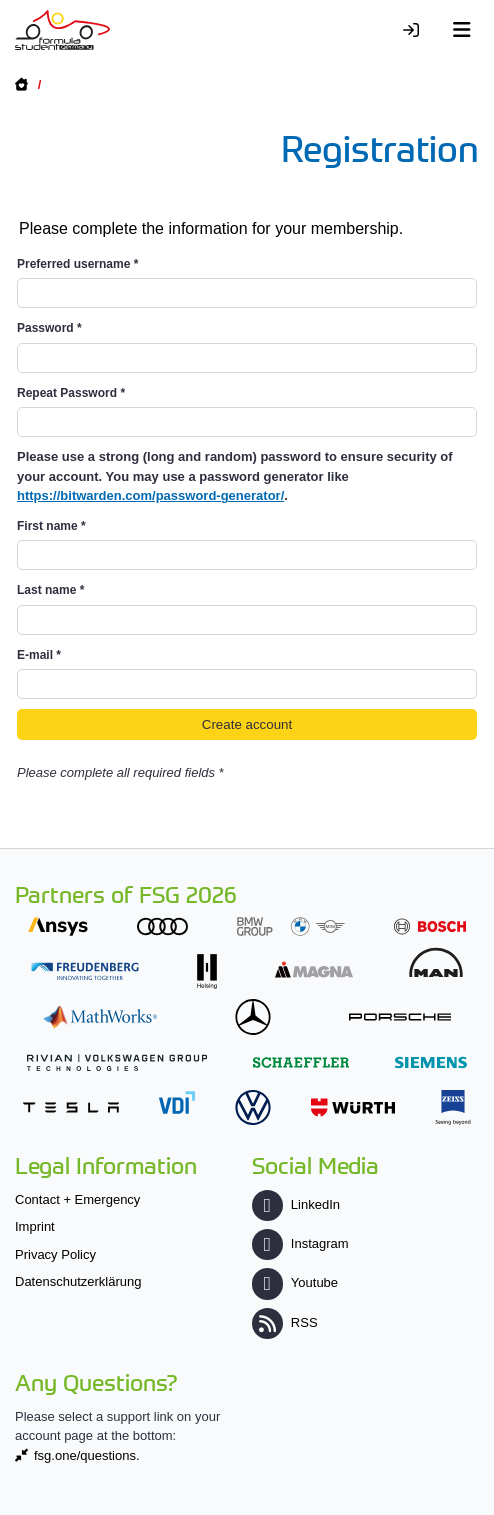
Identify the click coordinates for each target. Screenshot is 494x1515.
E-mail (39, 655)
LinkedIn (296, 1204)
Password (49, 328)
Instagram (300, 1243)
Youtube (295, 1282)
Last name (50, 590)
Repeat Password (71, 393)
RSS (285, 1322)
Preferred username (77, 264)
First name (51, 526)
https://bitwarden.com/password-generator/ (150, 495)
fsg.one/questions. (87, 1455)
